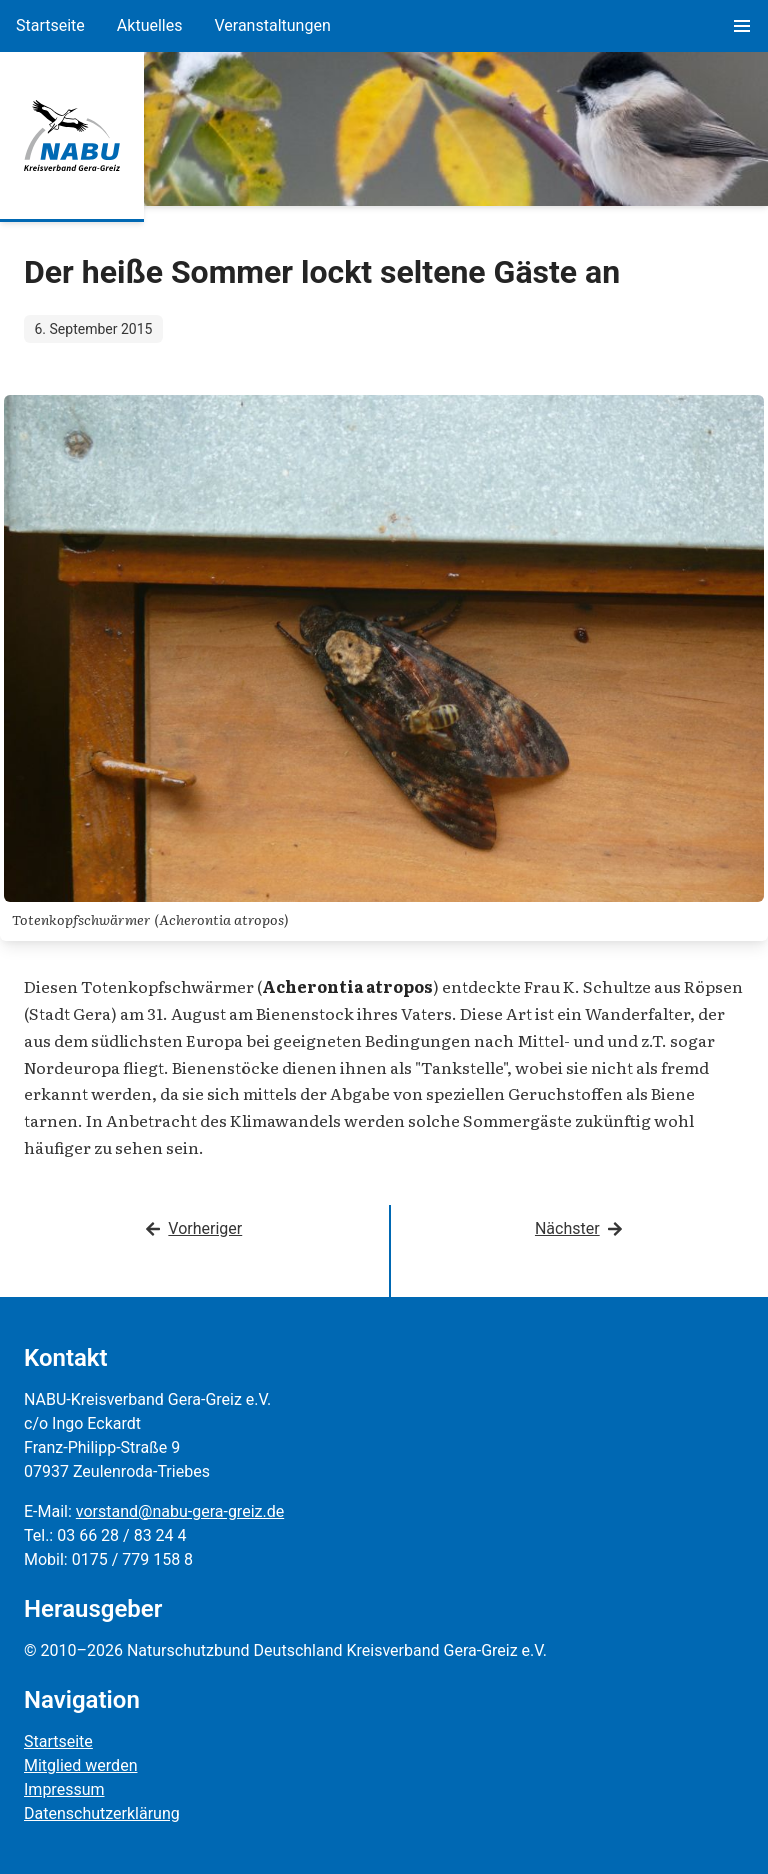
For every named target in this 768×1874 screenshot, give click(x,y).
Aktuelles (150, 25)
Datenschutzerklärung (102, 1813)
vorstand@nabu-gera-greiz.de (180, 1511)
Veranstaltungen (272, 25)
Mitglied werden (80, 1765)
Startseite (50, 25)
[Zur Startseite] (72, 136)
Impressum (64, 1789)
